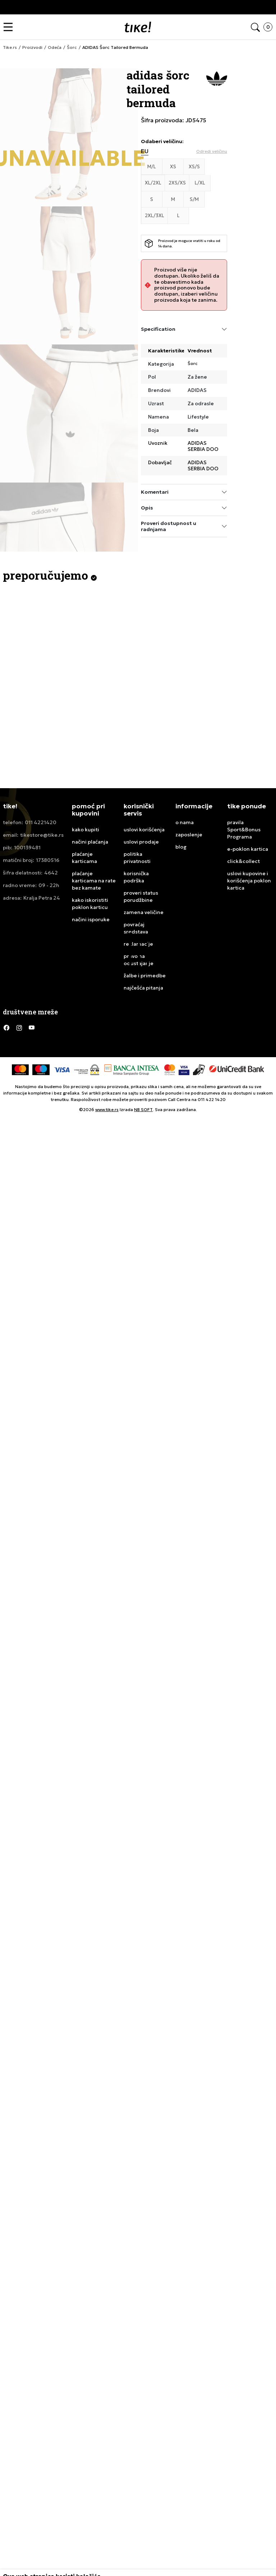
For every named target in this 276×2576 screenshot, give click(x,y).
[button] (10, 27)
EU (144, 151)
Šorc (193, 363)
